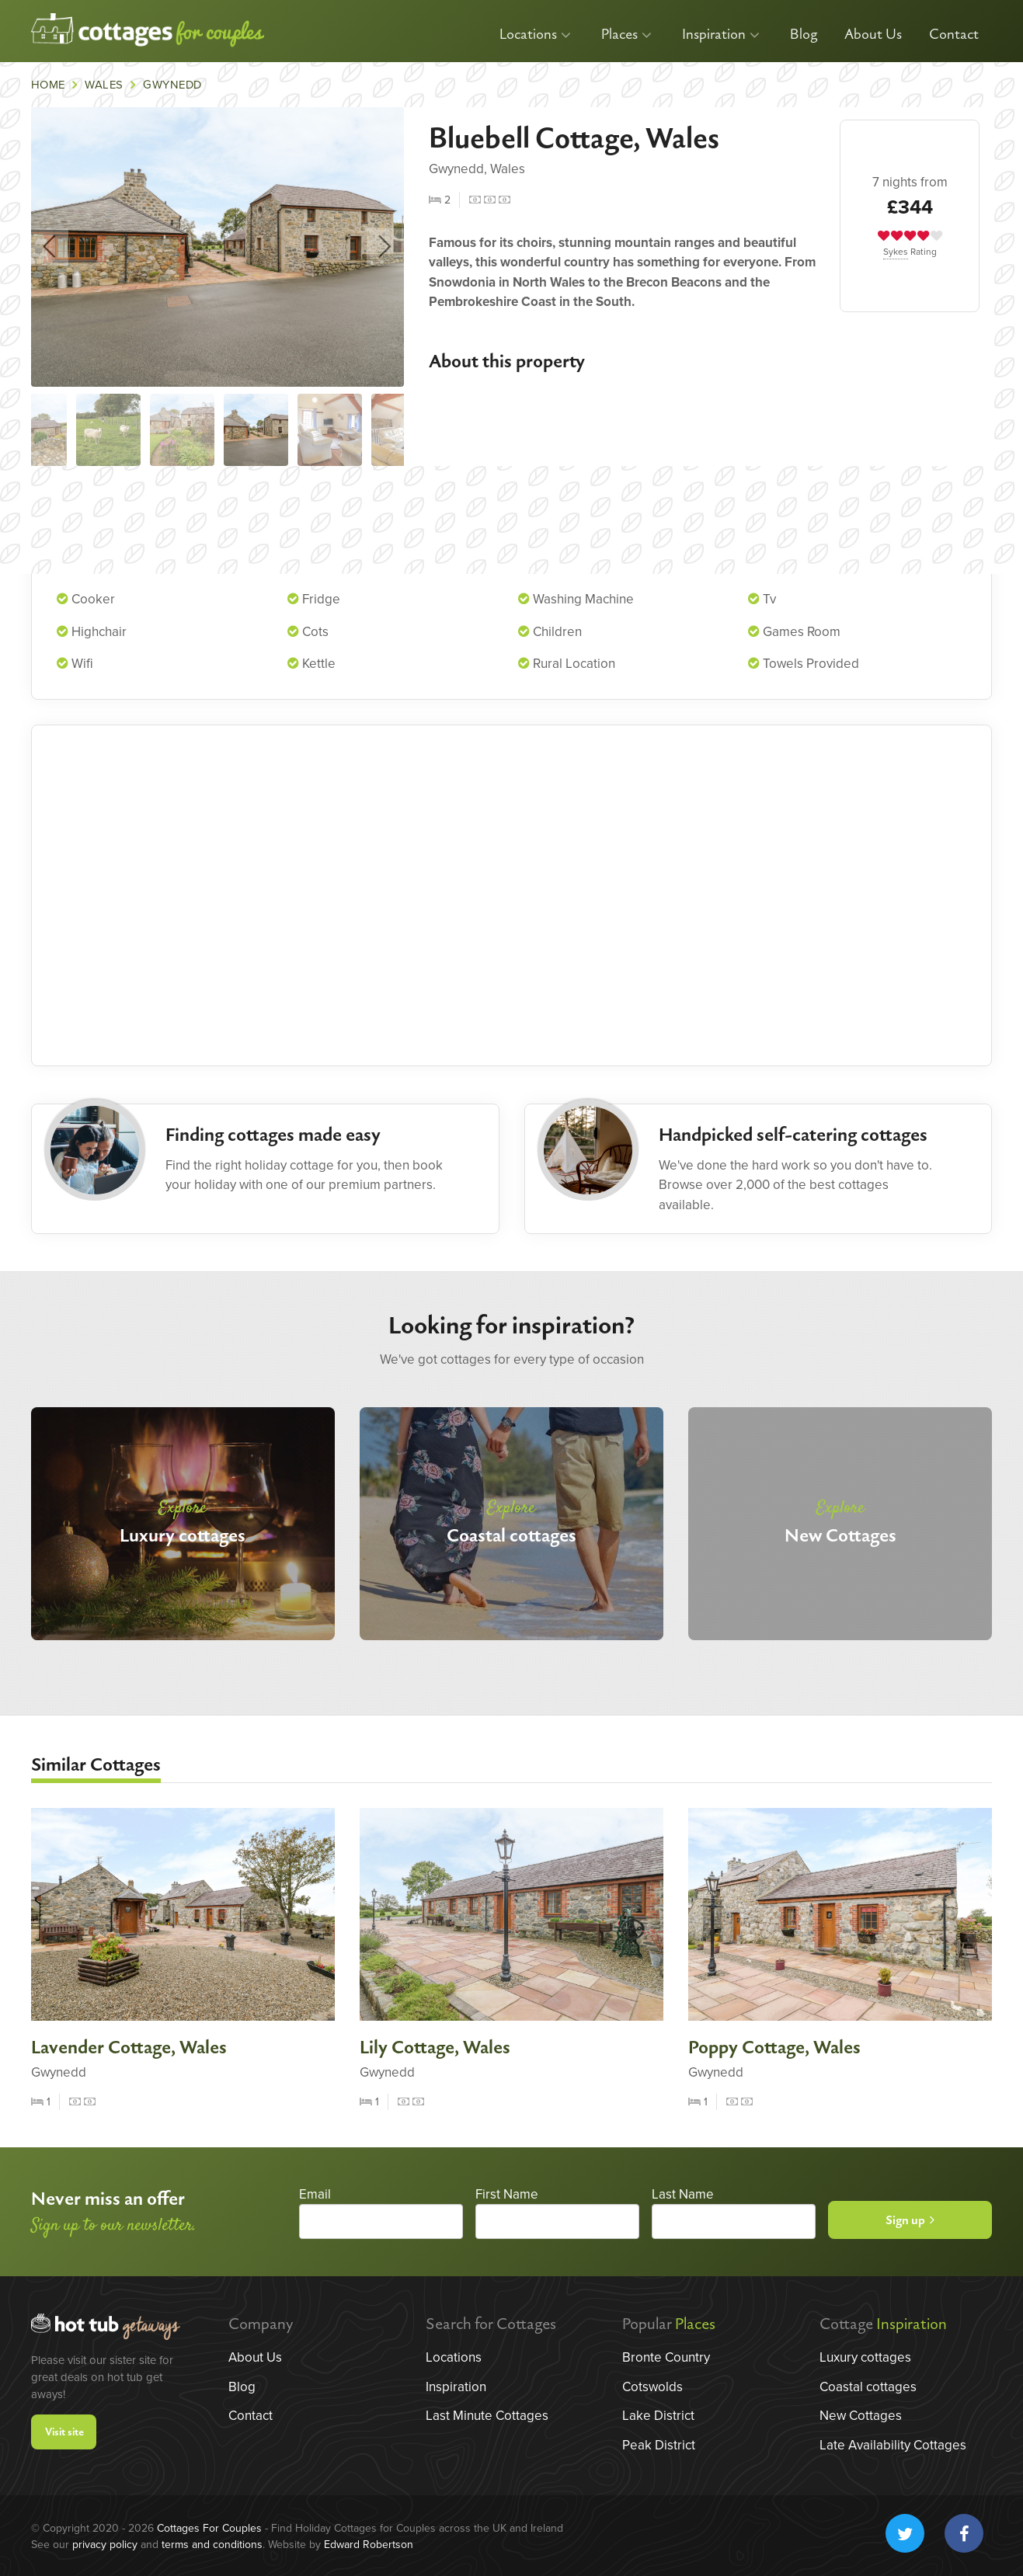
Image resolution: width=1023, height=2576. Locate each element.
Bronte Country (666, 2357)
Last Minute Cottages (487, 2415)
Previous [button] (49, 247)
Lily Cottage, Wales (435, 2047)
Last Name (683, 2194)
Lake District (658, 2415)
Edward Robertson (368, 2544)
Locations (535, 34)
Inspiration (721, 34)
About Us (873, 34)
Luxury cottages (865, 2357)
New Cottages (860, 2415)
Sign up (910, 2221)
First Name (506, 2194)
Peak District (658, 2445)
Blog (803, 34)
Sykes (895, 252)
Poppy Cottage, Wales (774, 2047)
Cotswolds (652, 2387)
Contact (954, 34)
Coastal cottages (868, 2387)
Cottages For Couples (209, 2528)
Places (626, 34)
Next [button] (385, 247)
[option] (217, 247)
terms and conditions (212, 2544)
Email (315, 2194)
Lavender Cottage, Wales (129, 2047)
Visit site (64, 2432)
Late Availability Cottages (892, 2445)
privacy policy (104, 2544)
